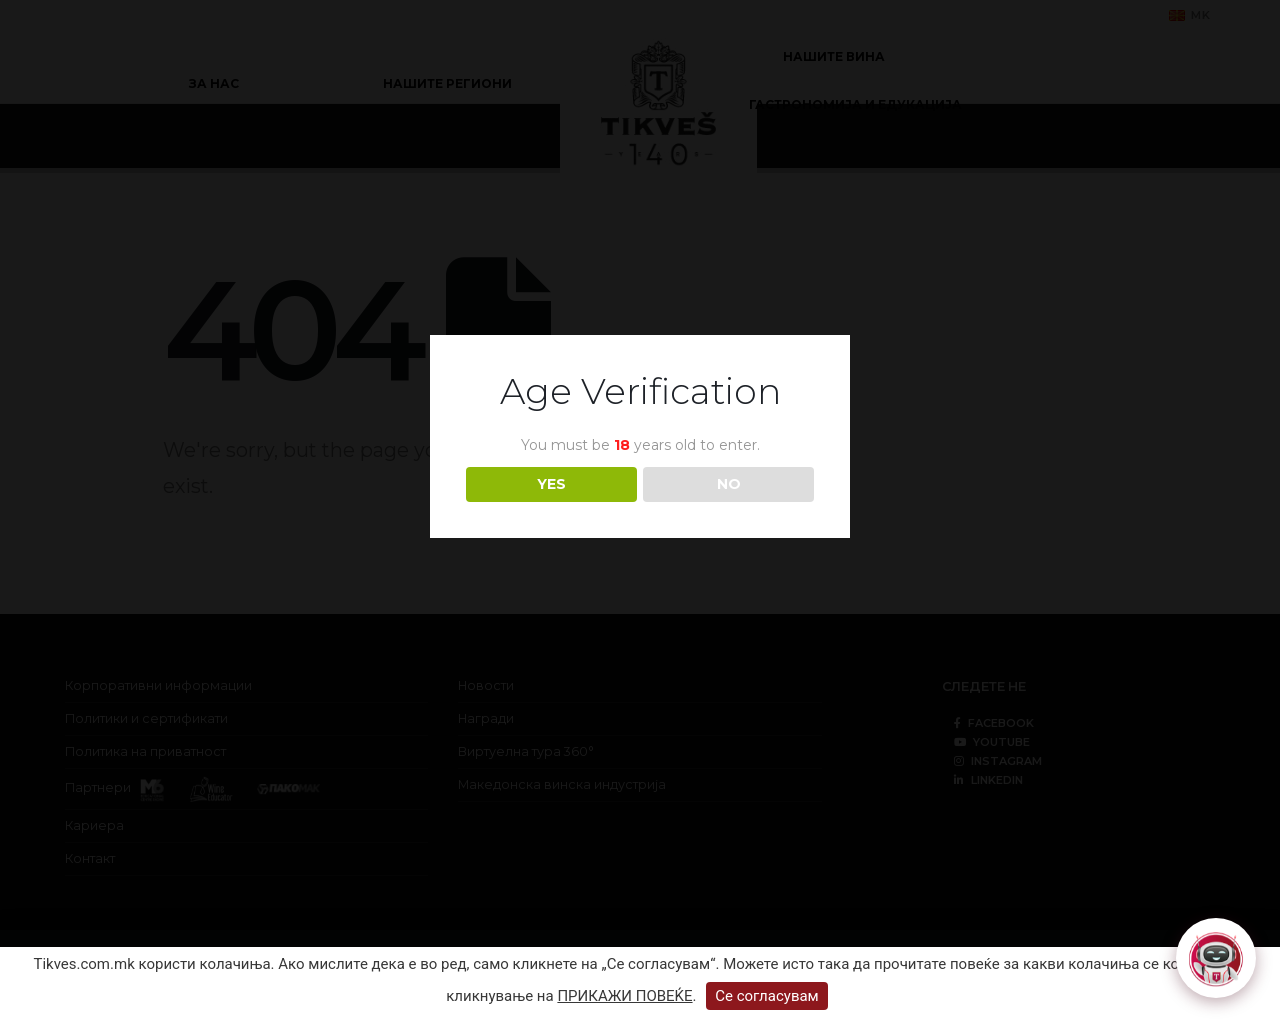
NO (729, 484)
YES (551, 484)
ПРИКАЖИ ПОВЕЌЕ (624, 996)
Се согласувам (767, 996)
